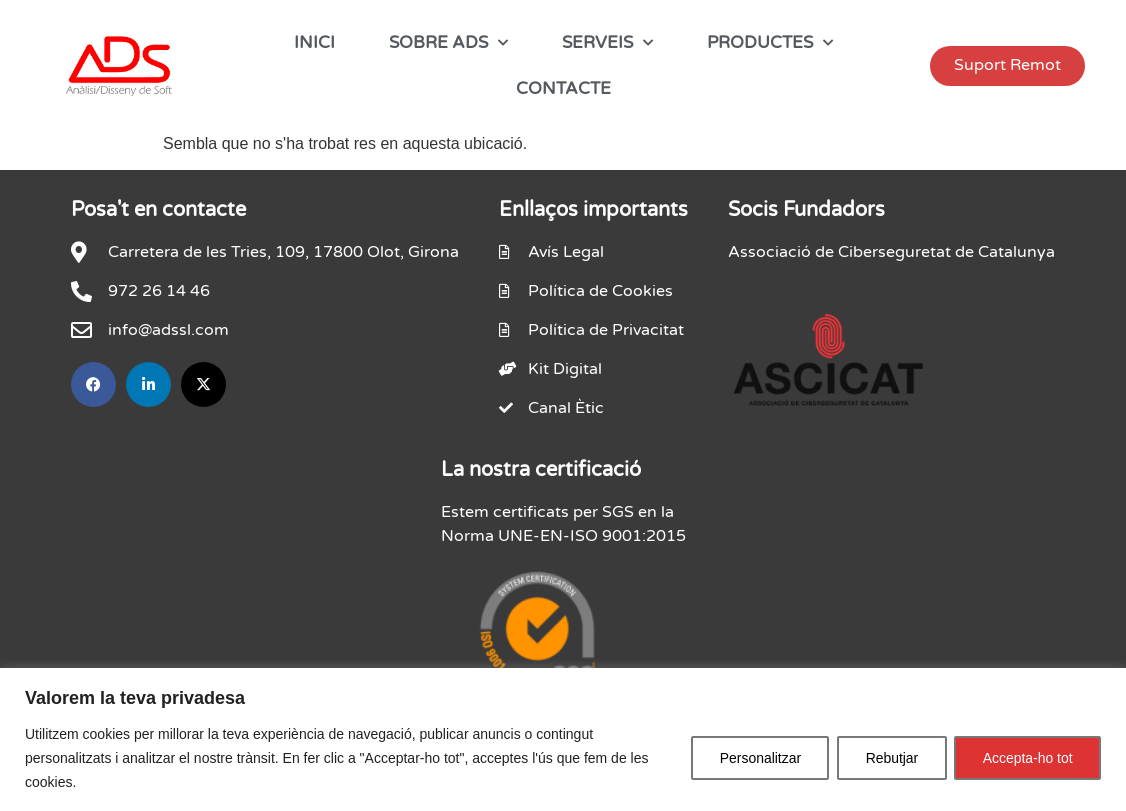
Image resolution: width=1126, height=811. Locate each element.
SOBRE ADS (448, 43)
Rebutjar (889, 758)
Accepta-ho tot (1027, 758)
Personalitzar (756, 758)
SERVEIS (607, 43)
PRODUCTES (770, 43)
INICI (314, 42)
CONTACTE (563, 88)
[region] (563, 739)
